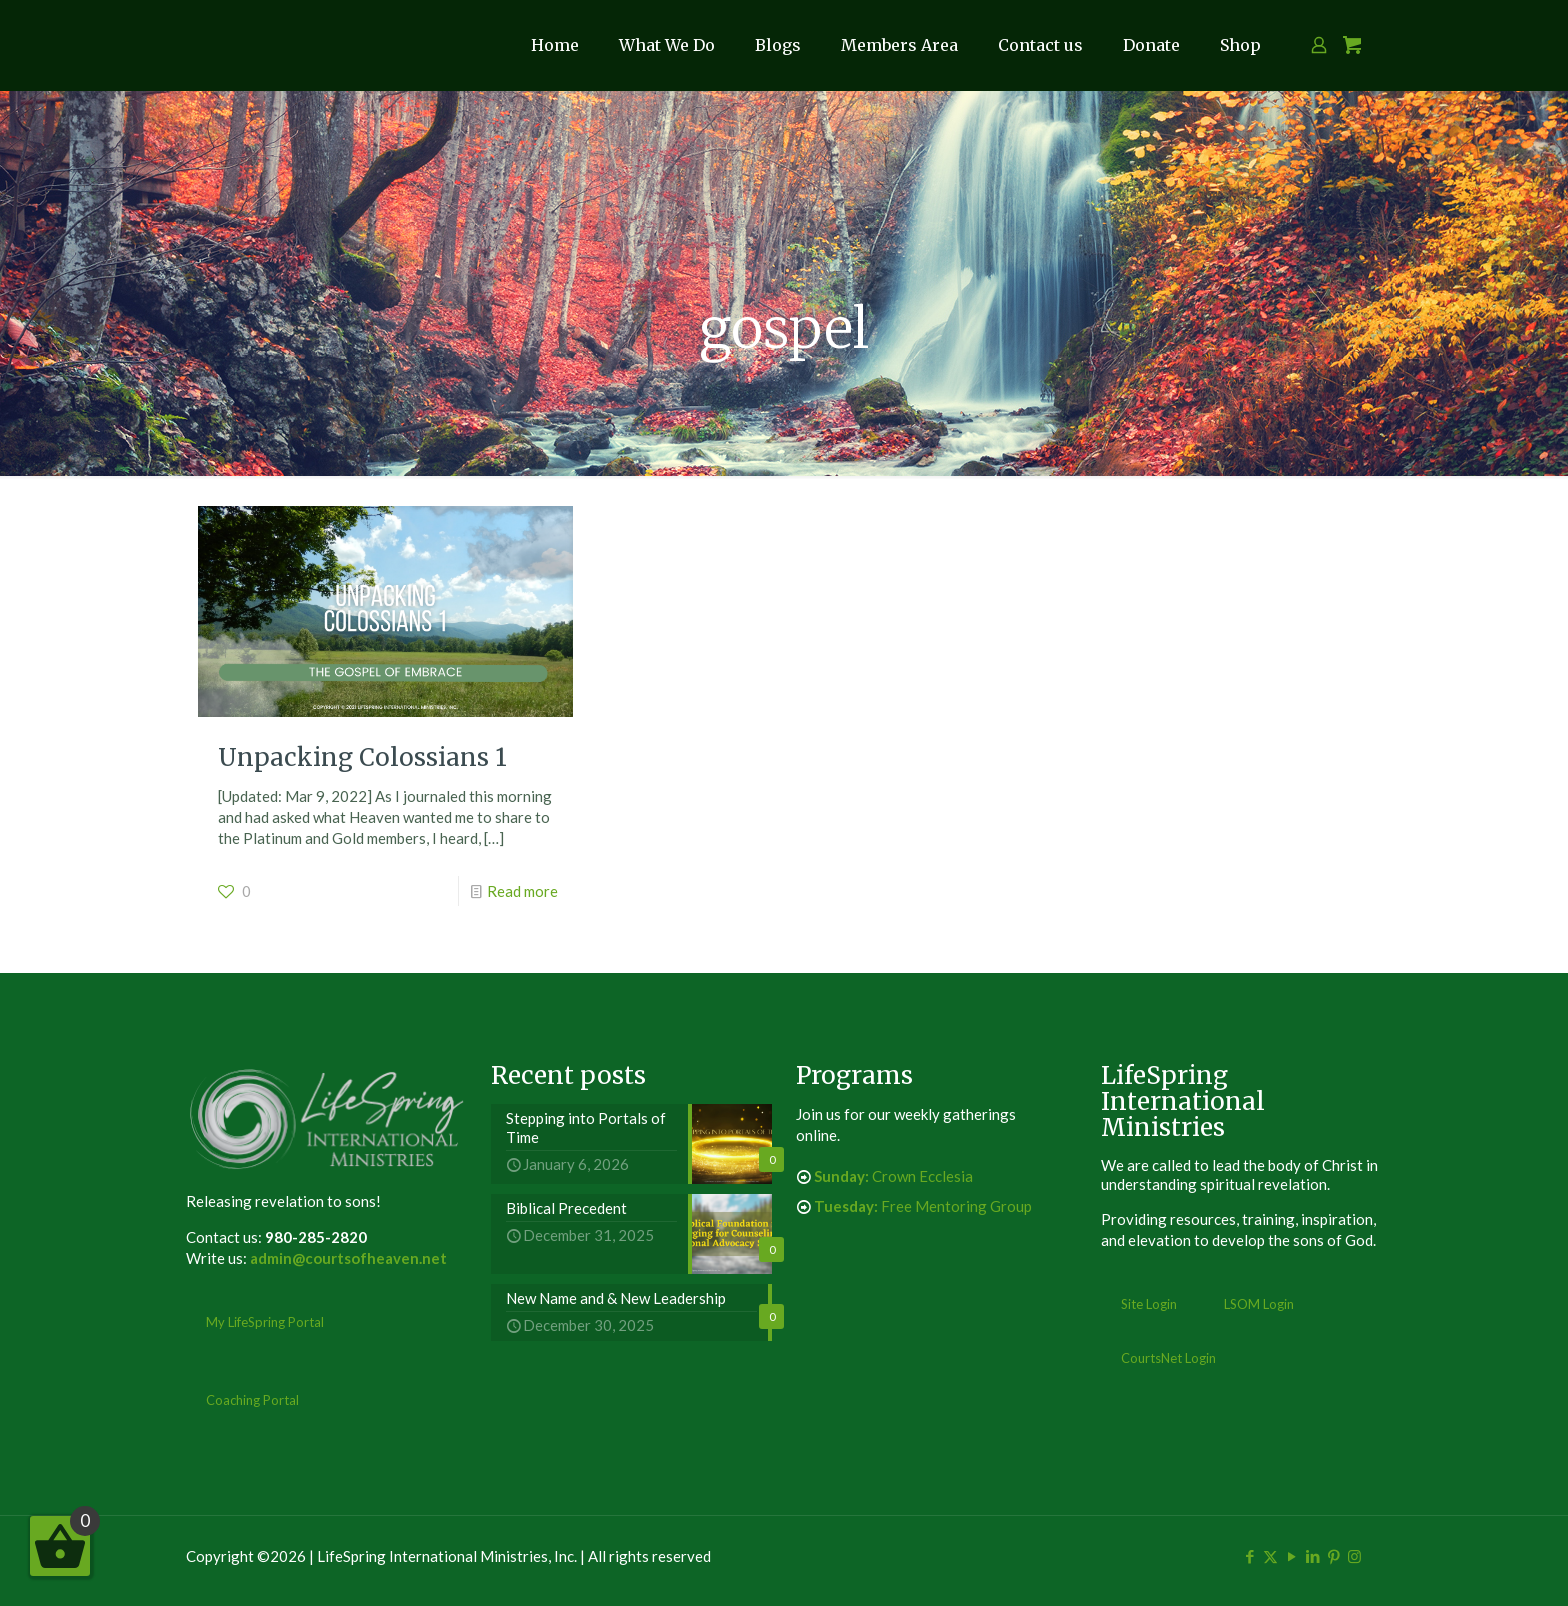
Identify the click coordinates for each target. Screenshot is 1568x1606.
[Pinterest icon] (1333, 1556)
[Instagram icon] (1354, 1556)
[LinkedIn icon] (1312, 1556)
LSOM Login (1259, 1304)
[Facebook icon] (1249, 1556)
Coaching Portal (252, 1400)
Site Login (1149, 1304)
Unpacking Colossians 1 (362, 757)
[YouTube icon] (1291, 1556)
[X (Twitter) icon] (1270, 1556)
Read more (522, 891)
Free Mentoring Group (923, 1206)
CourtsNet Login (1168, 1358)
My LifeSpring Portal (265, 1322)
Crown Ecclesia (893, 1176)
